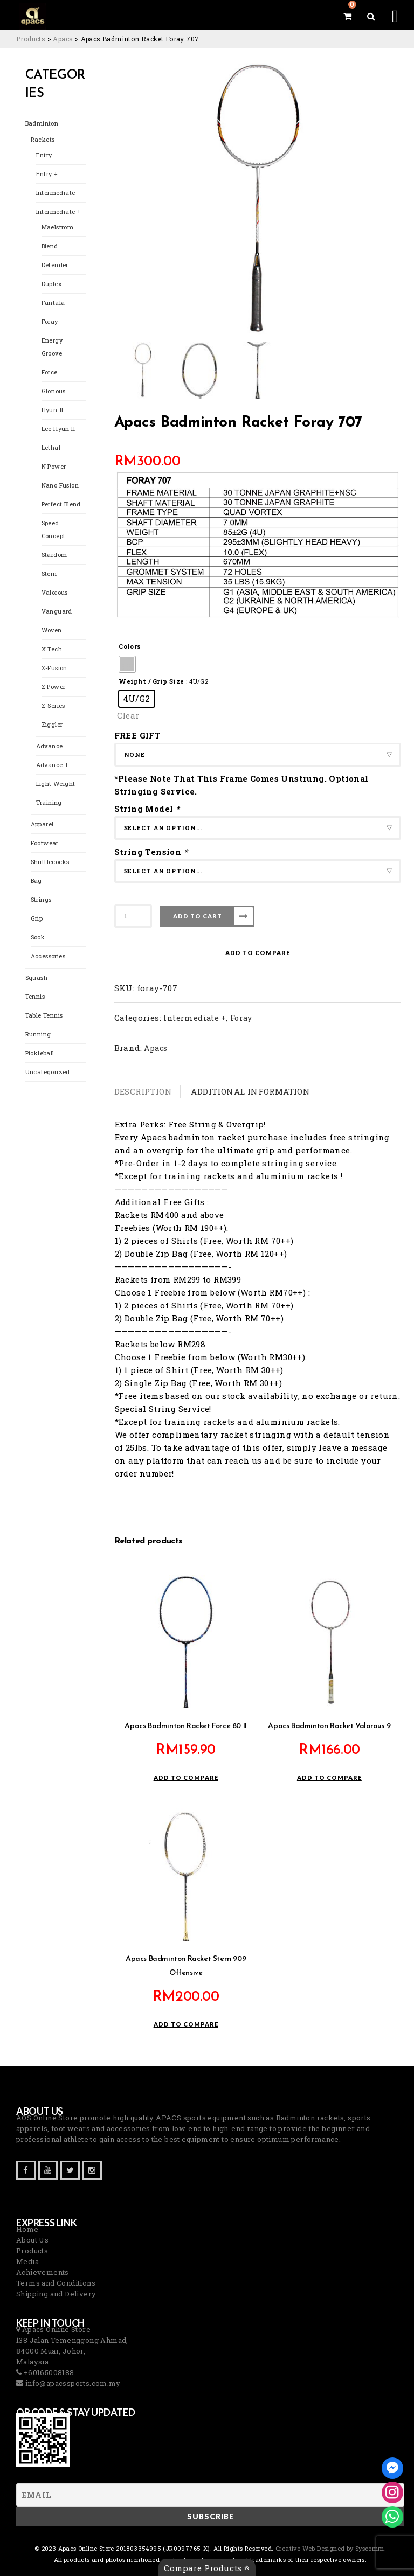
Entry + (47, 174)
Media (27, 2261)
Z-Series (53, 705)
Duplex (51, 284)
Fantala (53, 302)
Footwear (45, 843)
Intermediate (55, 193)
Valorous (55, 592)
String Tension (152, 851)
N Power (54, 466)
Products (32, 2250)
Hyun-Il (53, 410)
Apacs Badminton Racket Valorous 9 (329, 1726)
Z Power (54, 687)
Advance (49, 746)
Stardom (54, 555)
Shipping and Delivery (56, 2294)
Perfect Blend (61, 504)
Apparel (42, 824)
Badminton (42, 123)
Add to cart (197, 916)
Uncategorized (47, 1072)
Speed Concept (54, 529)
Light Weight (55, 783)
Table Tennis (44, 1015)
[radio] (127, 664)
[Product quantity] (133, 916)
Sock (38, 937)
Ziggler (52, 724)
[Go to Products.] (30, 38)
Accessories (48, 956)
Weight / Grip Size (151, 681)
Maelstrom (58, 227)
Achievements (42, 2272)
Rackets (43, 139)
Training (49, 802)
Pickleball (39, 1053)
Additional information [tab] (250, 1091)
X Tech (52, 649)
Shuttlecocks (50, 862)
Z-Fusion (54, 668)
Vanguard (57, 611)
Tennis (35, 996)
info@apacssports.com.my (71, 2383)
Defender (55, 265)
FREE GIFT (137, 735)
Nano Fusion (60, 485)
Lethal (51, 447)
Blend (50, 246)
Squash (36, 977)
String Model (148, 808)
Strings (41, 899)
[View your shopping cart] (347, 16)
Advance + (52, 765)
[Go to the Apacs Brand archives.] (63, 38)
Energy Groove (52, 346)
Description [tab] (143, 1091)
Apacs (155, 1048)
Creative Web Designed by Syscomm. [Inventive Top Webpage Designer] (330, 2548)
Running (38, 1034)
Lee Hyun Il (58, 428)
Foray (50, 321)
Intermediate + (58, 211)
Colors (130, 646)
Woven (52, 630)
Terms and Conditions (55, 2283)
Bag (36, 880)
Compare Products (207, 2567)
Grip (37, 918)
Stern (49, 573)
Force (50, 372)
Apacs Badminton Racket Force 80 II (185, 1726)
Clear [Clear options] (128, 715)
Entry (44, 155)
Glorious (54, 391)
